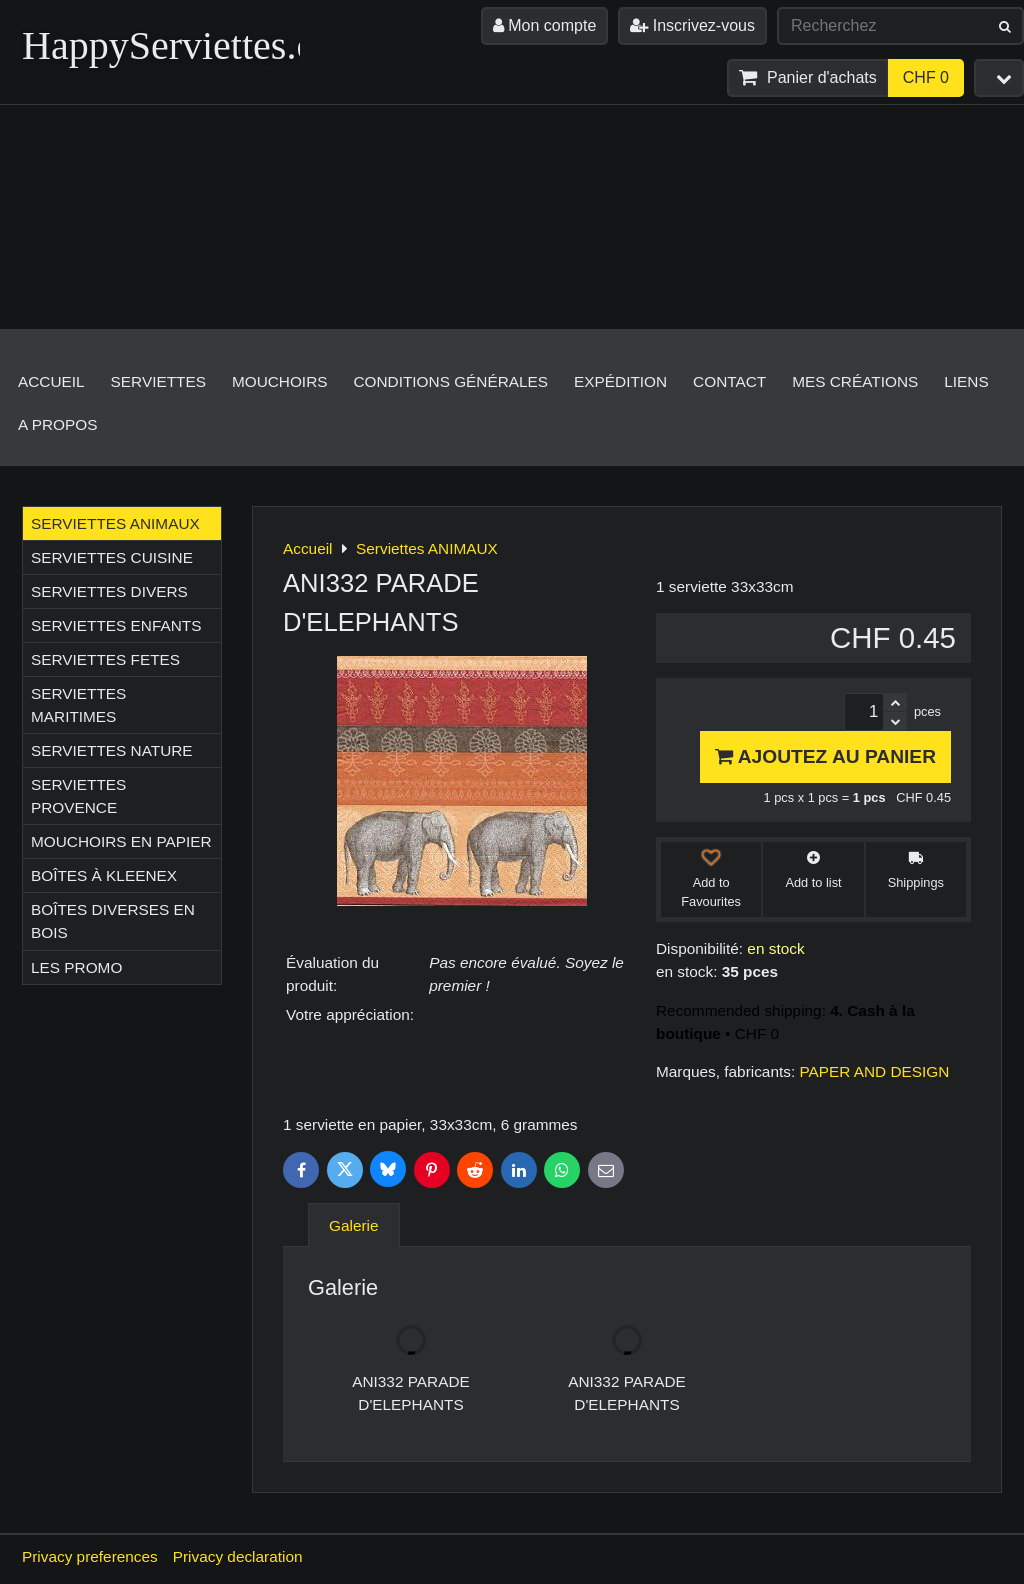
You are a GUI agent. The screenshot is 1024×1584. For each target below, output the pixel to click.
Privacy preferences (90, 1556)
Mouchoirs (280, 381)
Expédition (620, 381)
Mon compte (544, 25)
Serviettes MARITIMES (78, 705)
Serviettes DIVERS (109, 591)
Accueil (51, 381)
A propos (57, 424)
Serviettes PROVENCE (78, 796)
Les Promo (76, 967)
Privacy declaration (238, 1556)
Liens (966, 381)
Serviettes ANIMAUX (115, 523)
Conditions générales (450, 381)
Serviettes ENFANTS (116, 625)
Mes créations (855, 381)
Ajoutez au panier (825, 756)
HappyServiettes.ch (178, 45)
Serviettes (158, 381)
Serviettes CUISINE (112, 557)
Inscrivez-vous (692, 25)
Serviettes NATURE (112, 750)
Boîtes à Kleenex (104, 875)
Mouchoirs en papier (121, 841)
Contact (729, 381)
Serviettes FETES (105, 659)
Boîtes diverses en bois (113, 921)
